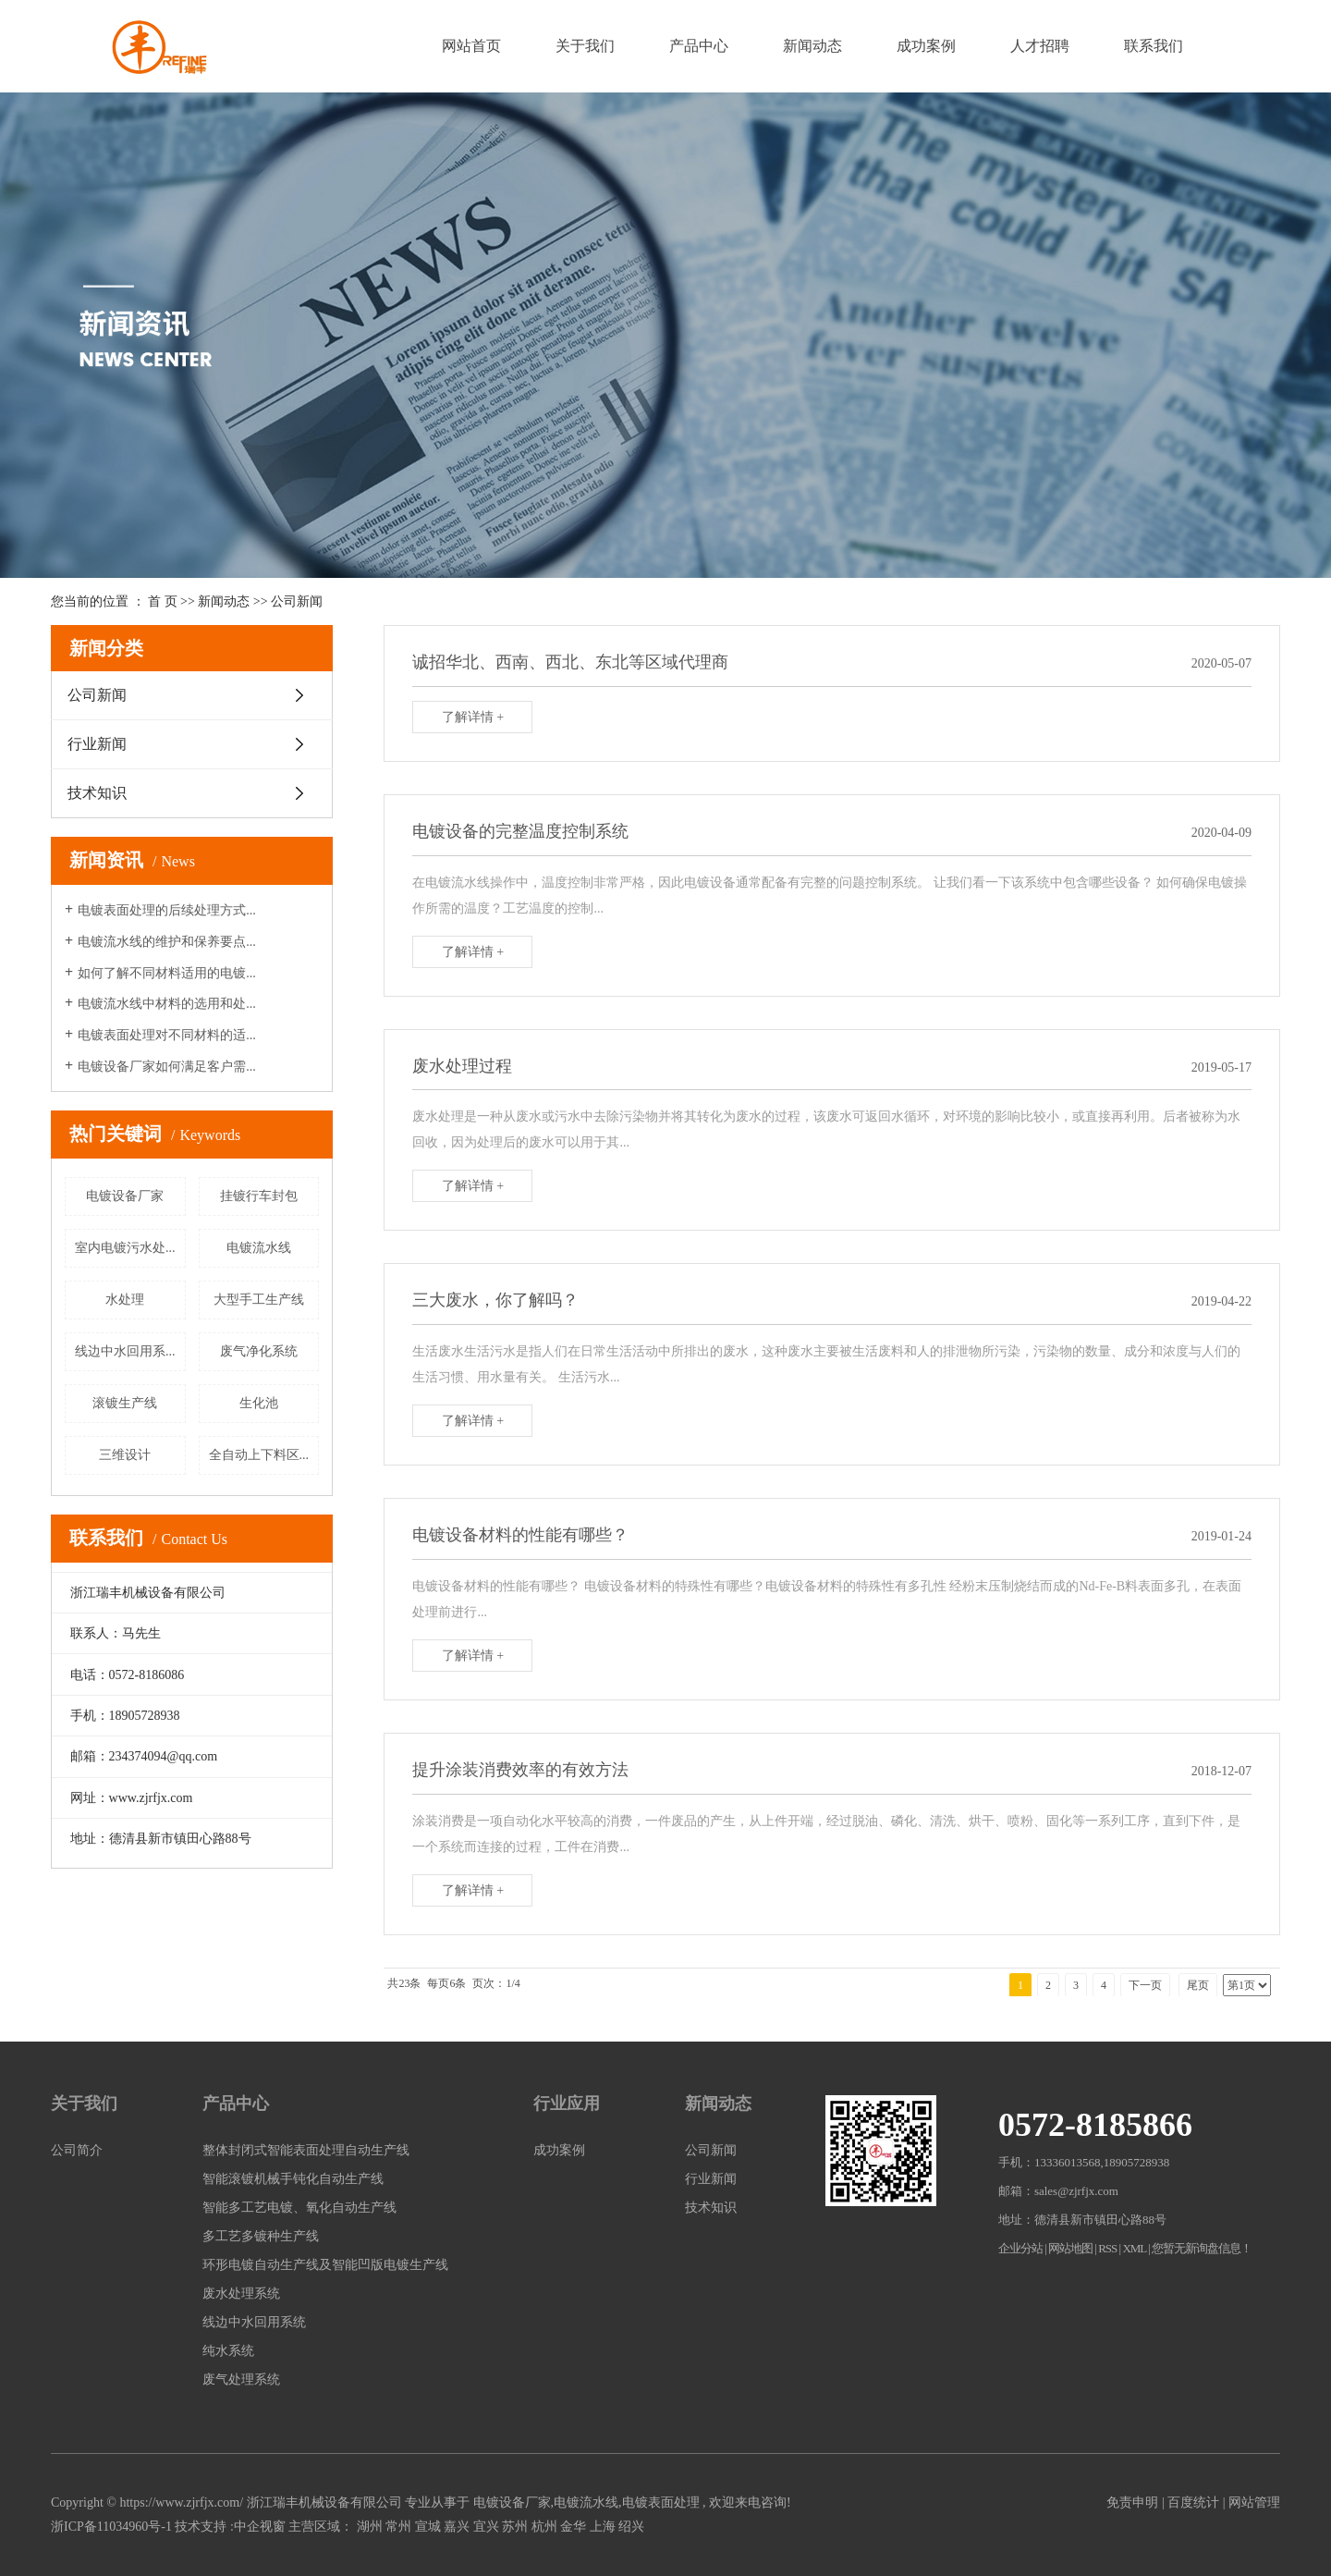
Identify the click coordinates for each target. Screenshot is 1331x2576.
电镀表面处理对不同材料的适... (167, 1035)
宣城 (428, 2526)
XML (1133, 2248)
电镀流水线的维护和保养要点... (167, 942)
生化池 (258, 1403)
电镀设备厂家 (125, 1196)
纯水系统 (228, 2351)
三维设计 (125, 1455)
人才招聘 (1039, 46)
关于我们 (585, 46)
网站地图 (1071, 2248)
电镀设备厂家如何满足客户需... (167, 1066)
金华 (573, 2526)
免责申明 (1132, 2502)
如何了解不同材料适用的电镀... (167, 973)
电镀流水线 (258, 1248)
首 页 (162, 601)
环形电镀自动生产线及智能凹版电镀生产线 (325, 2265)
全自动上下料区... (259, 1455)
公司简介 (77, 2150)
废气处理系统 (241, 2379)
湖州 (370, 2526)
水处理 (124, 1299)
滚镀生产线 (124, 1403)
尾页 (1198, 1985)
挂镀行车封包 (259, 1196)
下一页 (1145, 1985)
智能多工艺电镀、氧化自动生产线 (299, 2207)
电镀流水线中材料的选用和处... (167, 1004)
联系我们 (1153, 46)
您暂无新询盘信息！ (1202, 2248)
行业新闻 (97, 744)
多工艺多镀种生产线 (260, 2236)
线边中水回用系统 (254, 2322)
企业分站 (1020, 2248)
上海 (603, 2526)
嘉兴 (457, 2526)
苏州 (515, 2526)
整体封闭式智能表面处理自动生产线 (305, 2150)
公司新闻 (297, 601)
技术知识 (97, 793)
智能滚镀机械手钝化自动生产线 (293, 2179)
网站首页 (471, 46)
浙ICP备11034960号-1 (111, 2526)
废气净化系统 (259, 1351)
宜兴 (486, 2526)
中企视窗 (260, 2526)
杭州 (544, 2526)
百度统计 (1193, 2502)
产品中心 (698, 46)
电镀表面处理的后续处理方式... (167, 910)
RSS (1107, 2248)
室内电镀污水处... (125, 1248)
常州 (398, 2526)
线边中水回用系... (125, 1351)
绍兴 (631, 2526)
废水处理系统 (241, 2293)
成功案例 (926, 46)
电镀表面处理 (661, 2502)
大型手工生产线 (259, 1299)
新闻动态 (812, 46)
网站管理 (1254, 2502)
